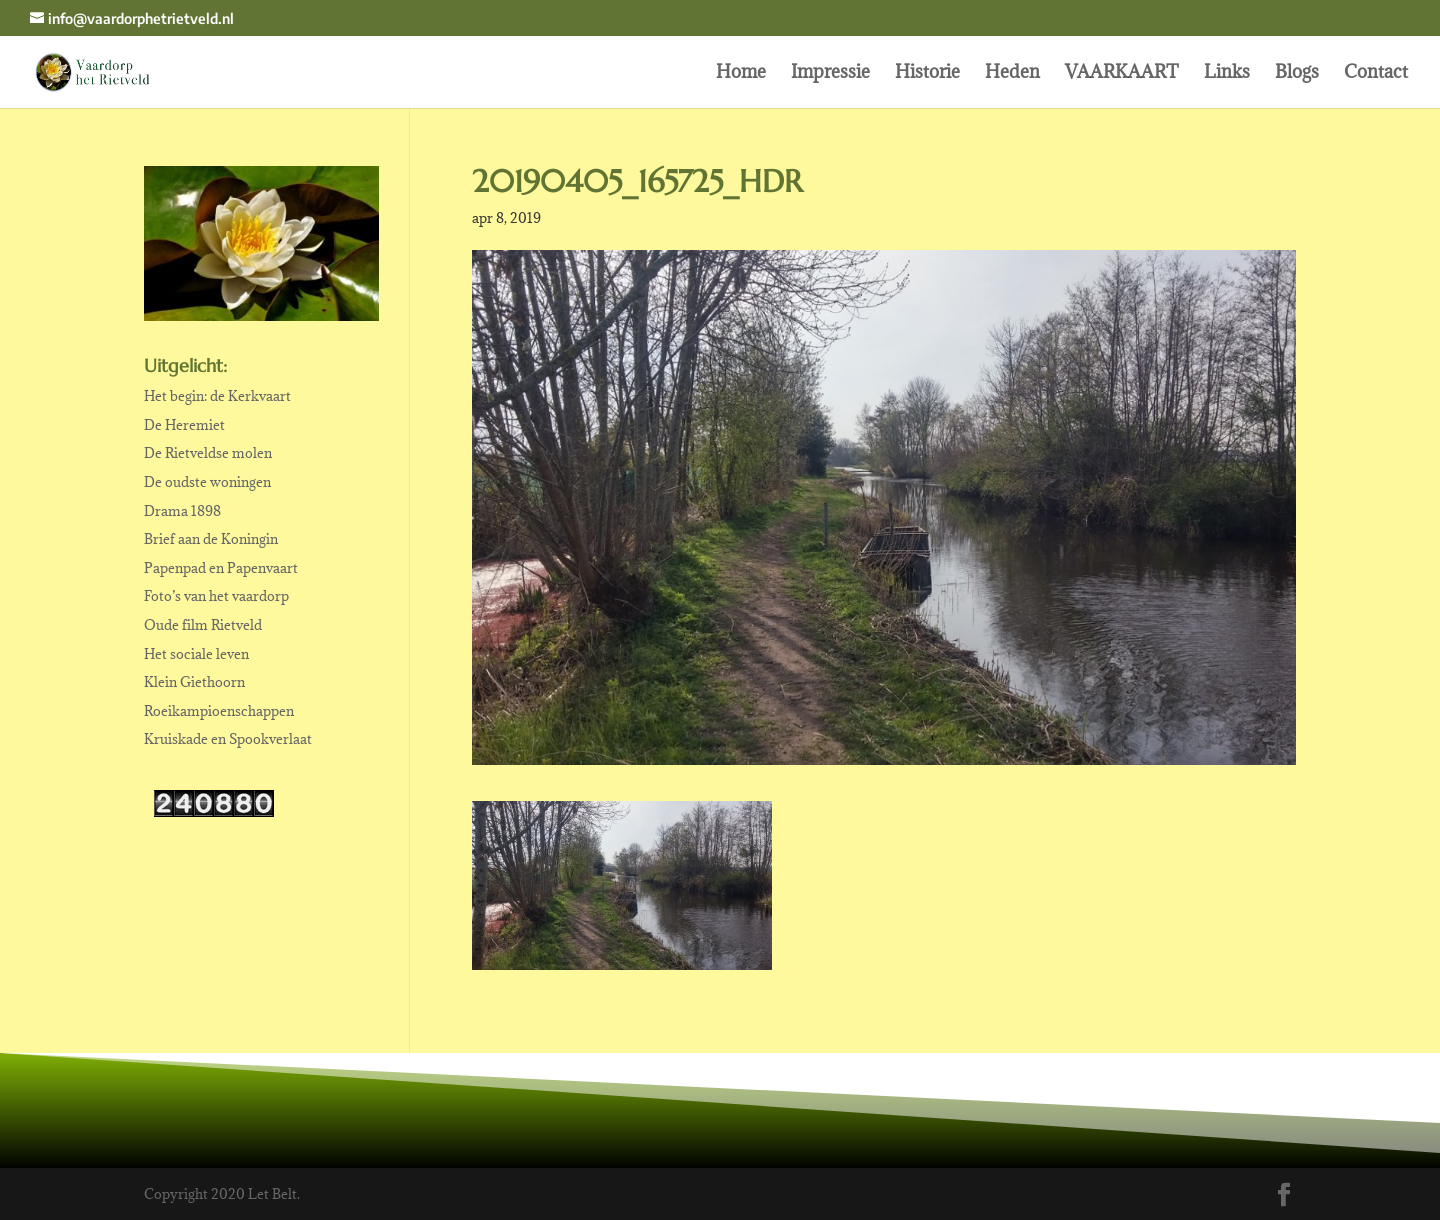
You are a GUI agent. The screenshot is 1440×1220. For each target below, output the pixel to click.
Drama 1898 (182, 511)
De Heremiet (184, 425)
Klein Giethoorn (194, 682)
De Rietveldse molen (208, 453)
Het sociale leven (196, 654)
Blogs (1297, 74)
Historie (927, 74)
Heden (1012, 74)
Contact (1376, 74)
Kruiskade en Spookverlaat (228, 739)
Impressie (830, 74)
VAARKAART (1122, 74)
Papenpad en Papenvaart (221, 568)
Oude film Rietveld (203, 625)
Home (741, 74)
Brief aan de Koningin (211, 539)
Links (1227, 74)
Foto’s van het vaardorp (216, 596)
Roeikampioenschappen (219, 711)
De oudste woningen (207, 482)
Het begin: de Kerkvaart (217, 396)
